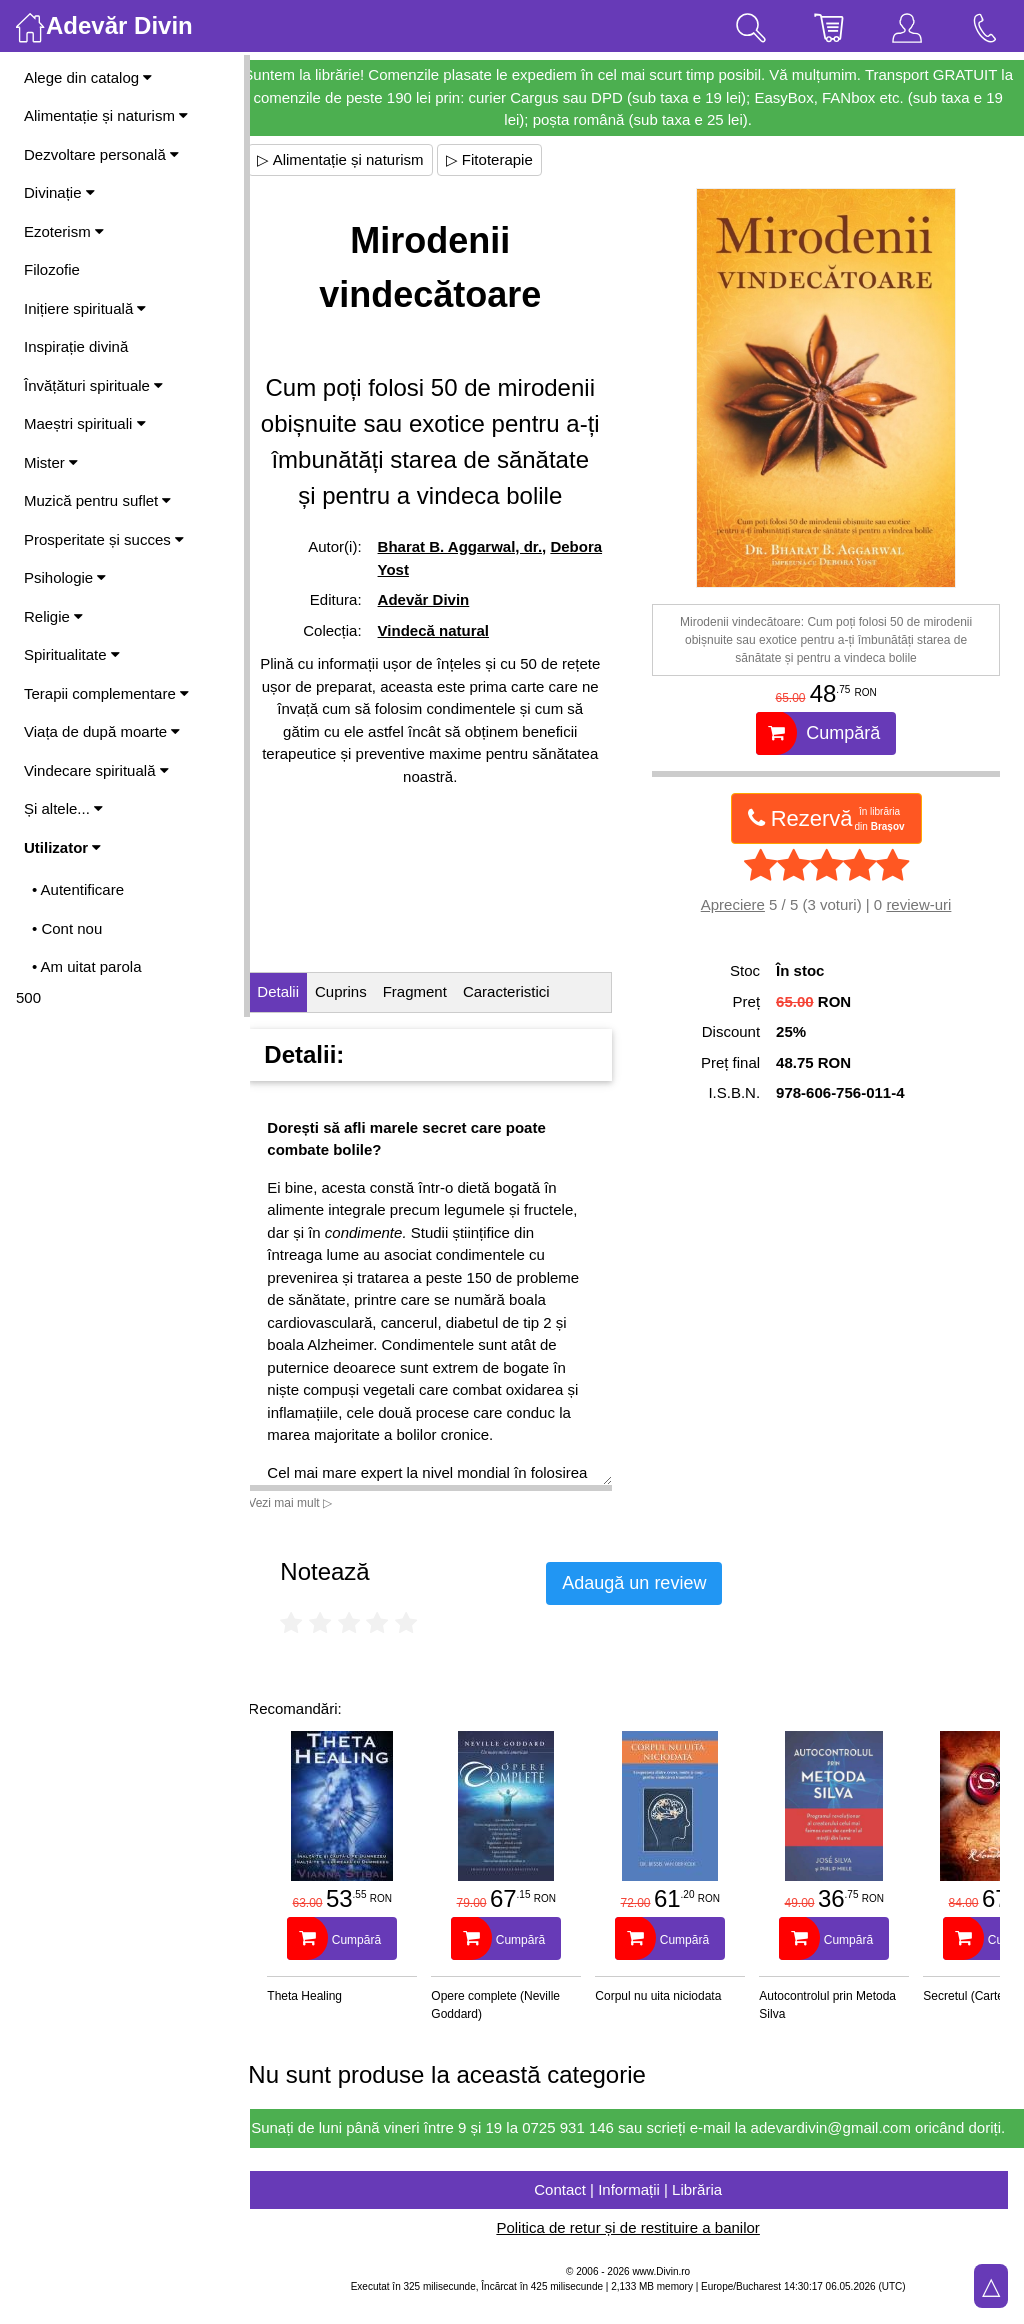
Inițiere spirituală (85, 308)
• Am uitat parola (86, 966)
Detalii (296, 991)
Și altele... (63, 808)
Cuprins (359, 991)
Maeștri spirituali (85, 423)
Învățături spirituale (93, 385)
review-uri (923, 904)
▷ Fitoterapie (506, 159)
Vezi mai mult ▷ (308, 1503)
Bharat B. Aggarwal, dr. (474, 582)
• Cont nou (67, 928)
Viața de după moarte (102, 731)
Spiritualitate (72, 654)
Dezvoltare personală (101, 154)
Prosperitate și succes (104, 539)
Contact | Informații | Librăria (637, 2211)
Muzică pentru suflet (97, 500)
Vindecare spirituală (96, 770)
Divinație (59, 192)
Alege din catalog (88, 77)
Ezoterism (64, 231)
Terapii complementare (106, 693)
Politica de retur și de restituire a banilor (636, 2250)
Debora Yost (435, 605)
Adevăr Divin (438, 635)
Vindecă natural (447, 666)
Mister (51, 462)
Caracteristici (524, 991)
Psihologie (65, 577)
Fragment (432, 991)
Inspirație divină (76, 346)
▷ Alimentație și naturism (358, 159)
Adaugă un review (652, 1583)
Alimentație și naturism (106, 115)
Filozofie (52, 269)
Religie (53, 616)
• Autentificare (78, 889)
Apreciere (737, 904)
